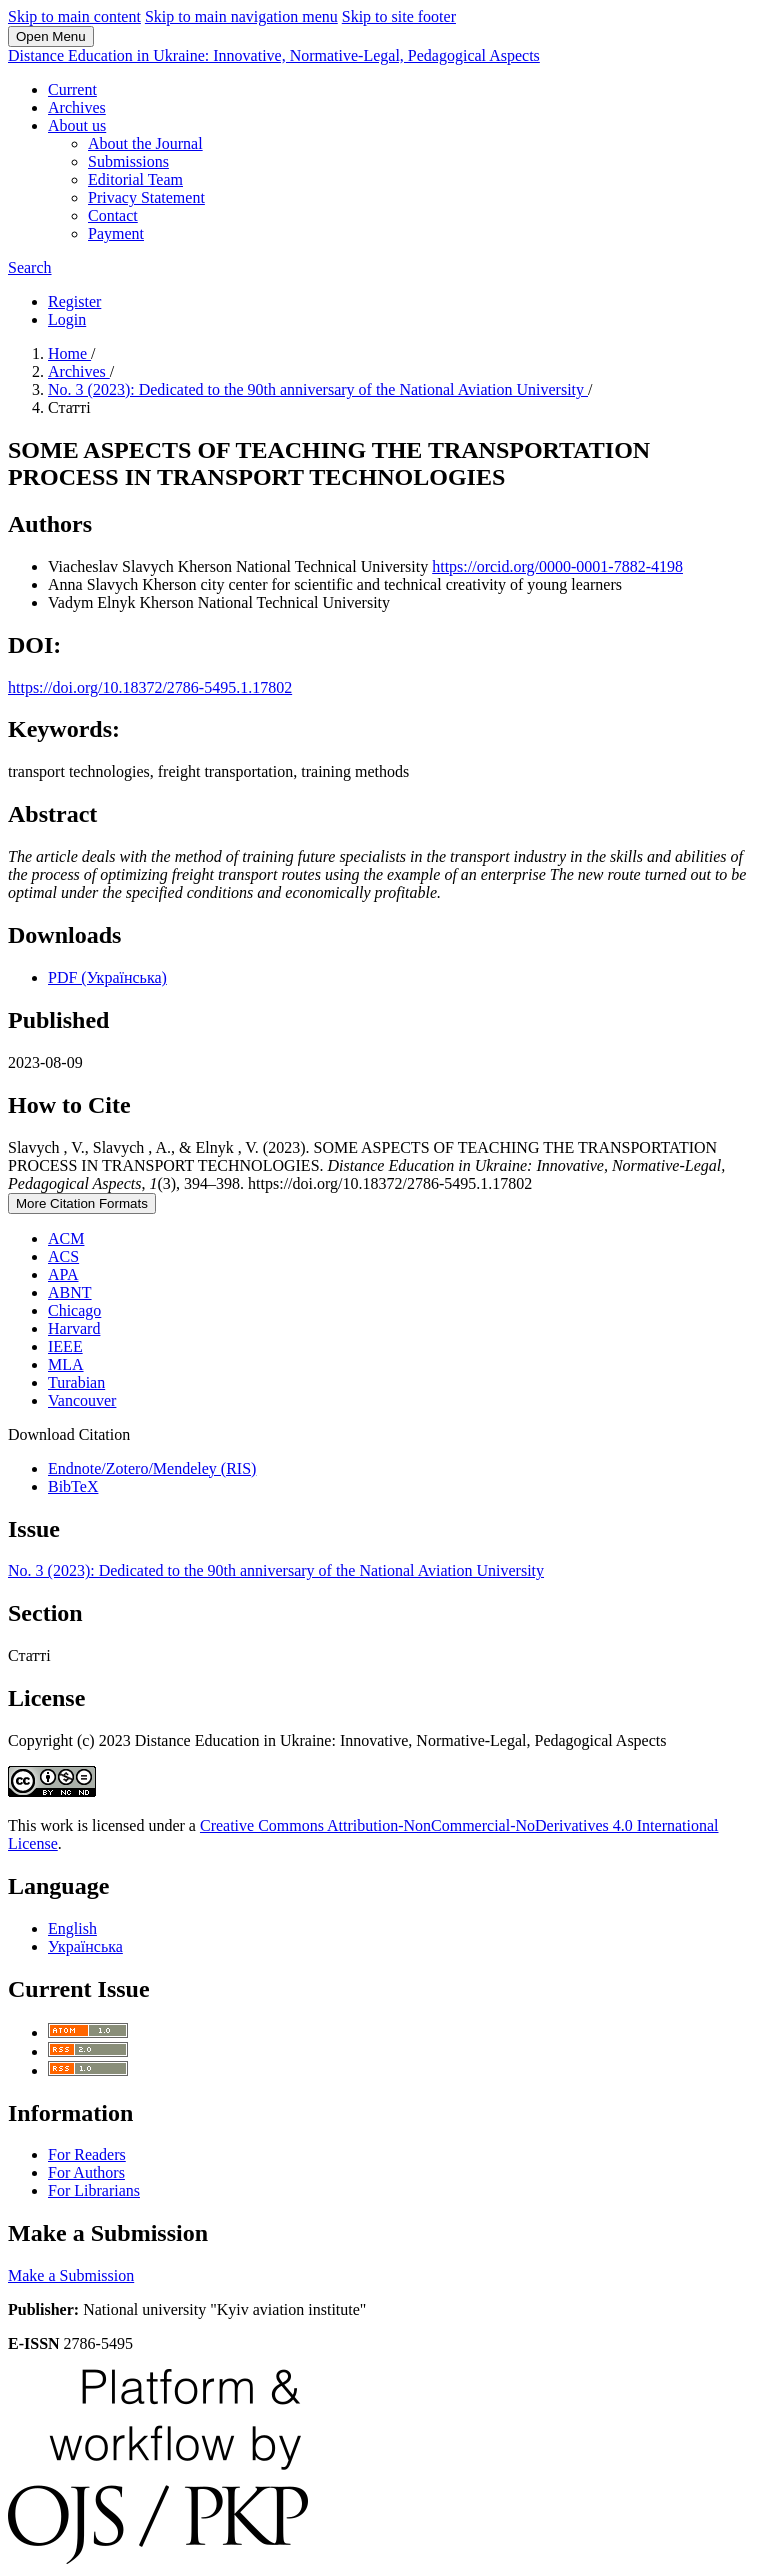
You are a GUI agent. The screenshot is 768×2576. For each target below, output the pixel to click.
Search (30, 267)
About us (77, 125)
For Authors (86, 2172)
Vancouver (82, 1400)
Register (74, 301)
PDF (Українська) (107, 977)
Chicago (74, 1310)
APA (63, 1274)
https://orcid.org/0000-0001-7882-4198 (557, 566)
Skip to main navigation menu (241, 16)
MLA (66, 1364)
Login (67, 319)
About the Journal (145, 143)
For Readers (87, 2154)
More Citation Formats (82, 1203)
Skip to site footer (399, 16)
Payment (116, 233)
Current (72, 89)
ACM (66, 1238)
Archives (77, 107)
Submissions (128, 161)
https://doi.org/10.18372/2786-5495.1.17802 (150, 687)
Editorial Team (135, 179)
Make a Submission (71, 2275)
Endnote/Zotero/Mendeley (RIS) (152, 1468)
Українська (85, 1946)
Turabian (76, 1382)
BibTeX (73, 1486)
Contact (113, 215)
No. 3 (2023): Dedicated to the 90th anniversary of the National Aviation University (318, 389)
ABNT (70, 1292)
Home (69, 353)
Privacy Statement (146, 197)
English (72, 1928)
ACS (63, 1256)
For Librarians (94, 2190)
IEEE (65, 1346)
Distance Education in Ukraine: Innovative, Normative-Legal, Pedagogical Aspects (274, 55)
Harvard (74, 1328)
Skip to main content (74, 16)
